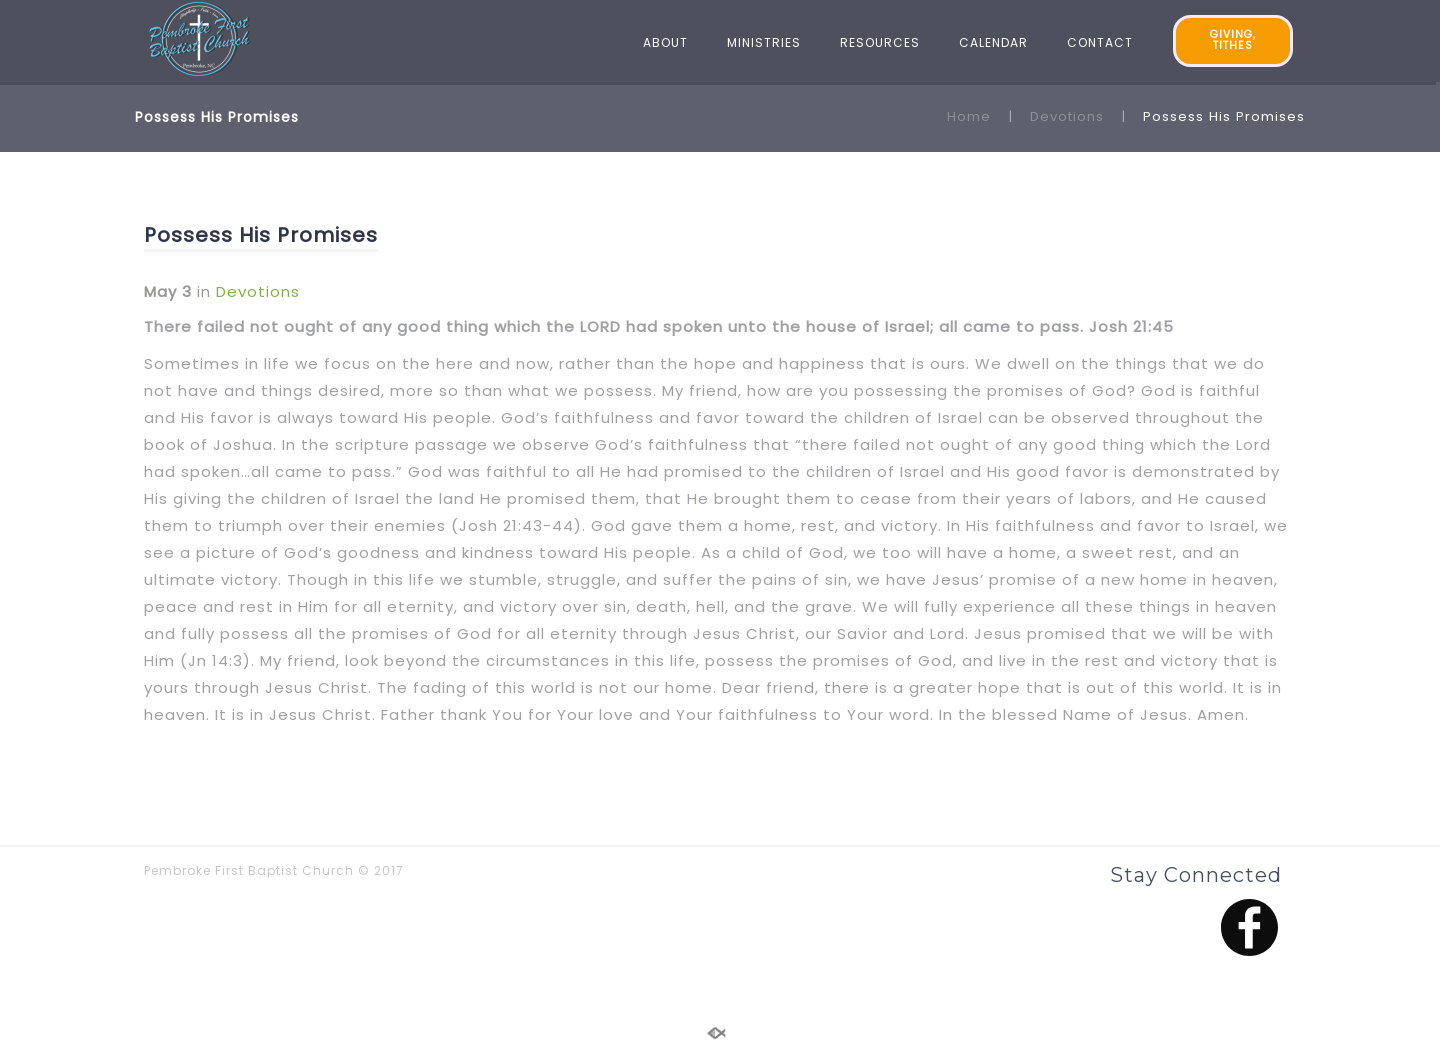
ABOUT (665, 42)
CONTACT (1100, 42)
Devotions (1067, 116)
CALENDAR (993, 42)
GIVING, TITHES (1233, 40)
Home (969, 116)
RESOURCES (880, 42)
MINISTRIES (764, 42)
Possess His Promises (261, 235)
